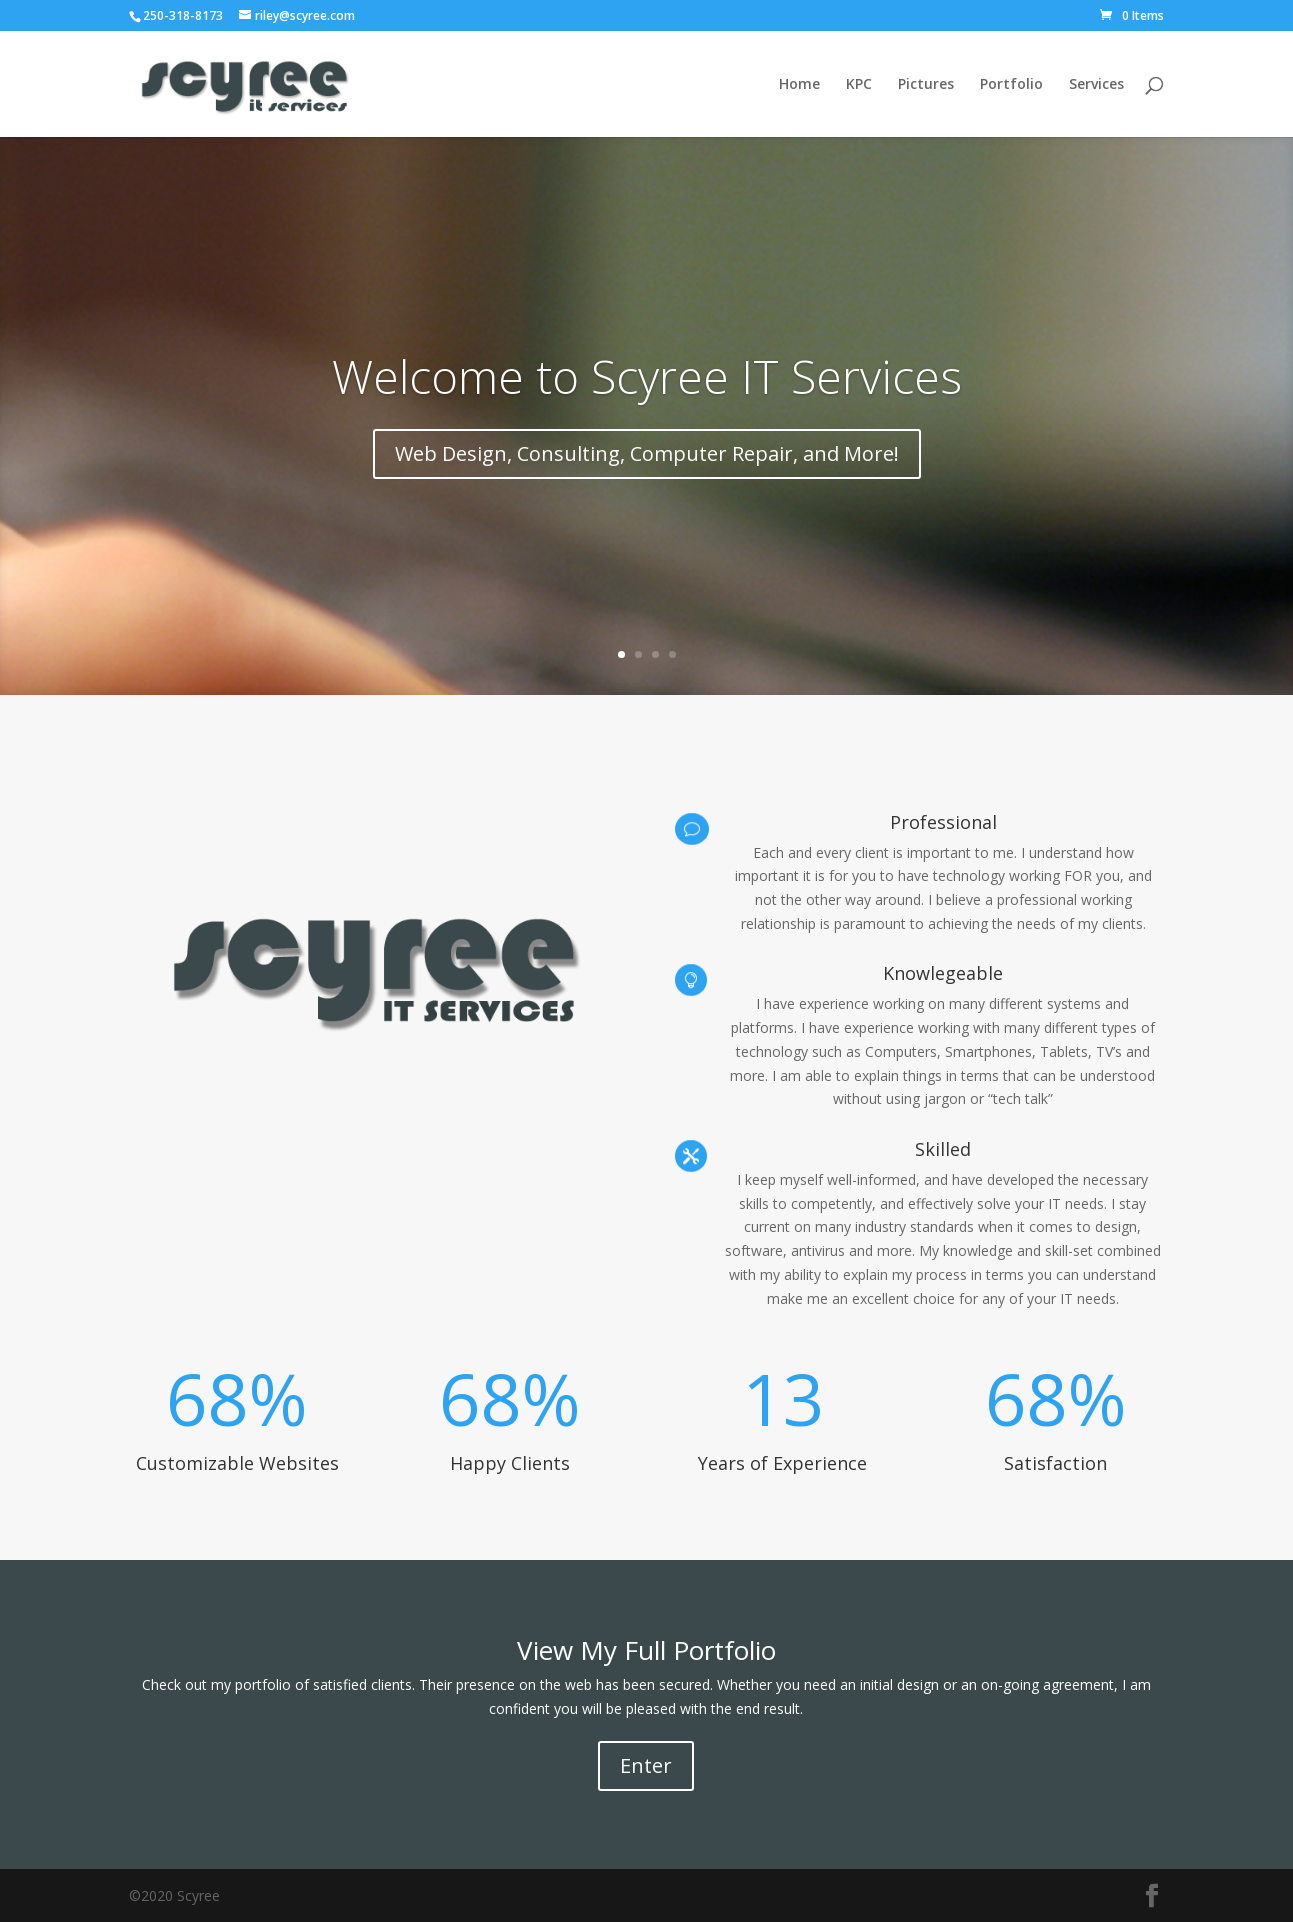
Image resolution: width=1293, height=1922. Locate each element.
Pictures (926, 85)
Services (1096, 85)
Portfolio (1011, 85)
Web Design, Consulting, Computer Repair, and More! (647, 453)
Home (799, 85)
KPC (859, 85)
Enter (646, 1765)
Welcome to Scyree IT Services (647, 376)
